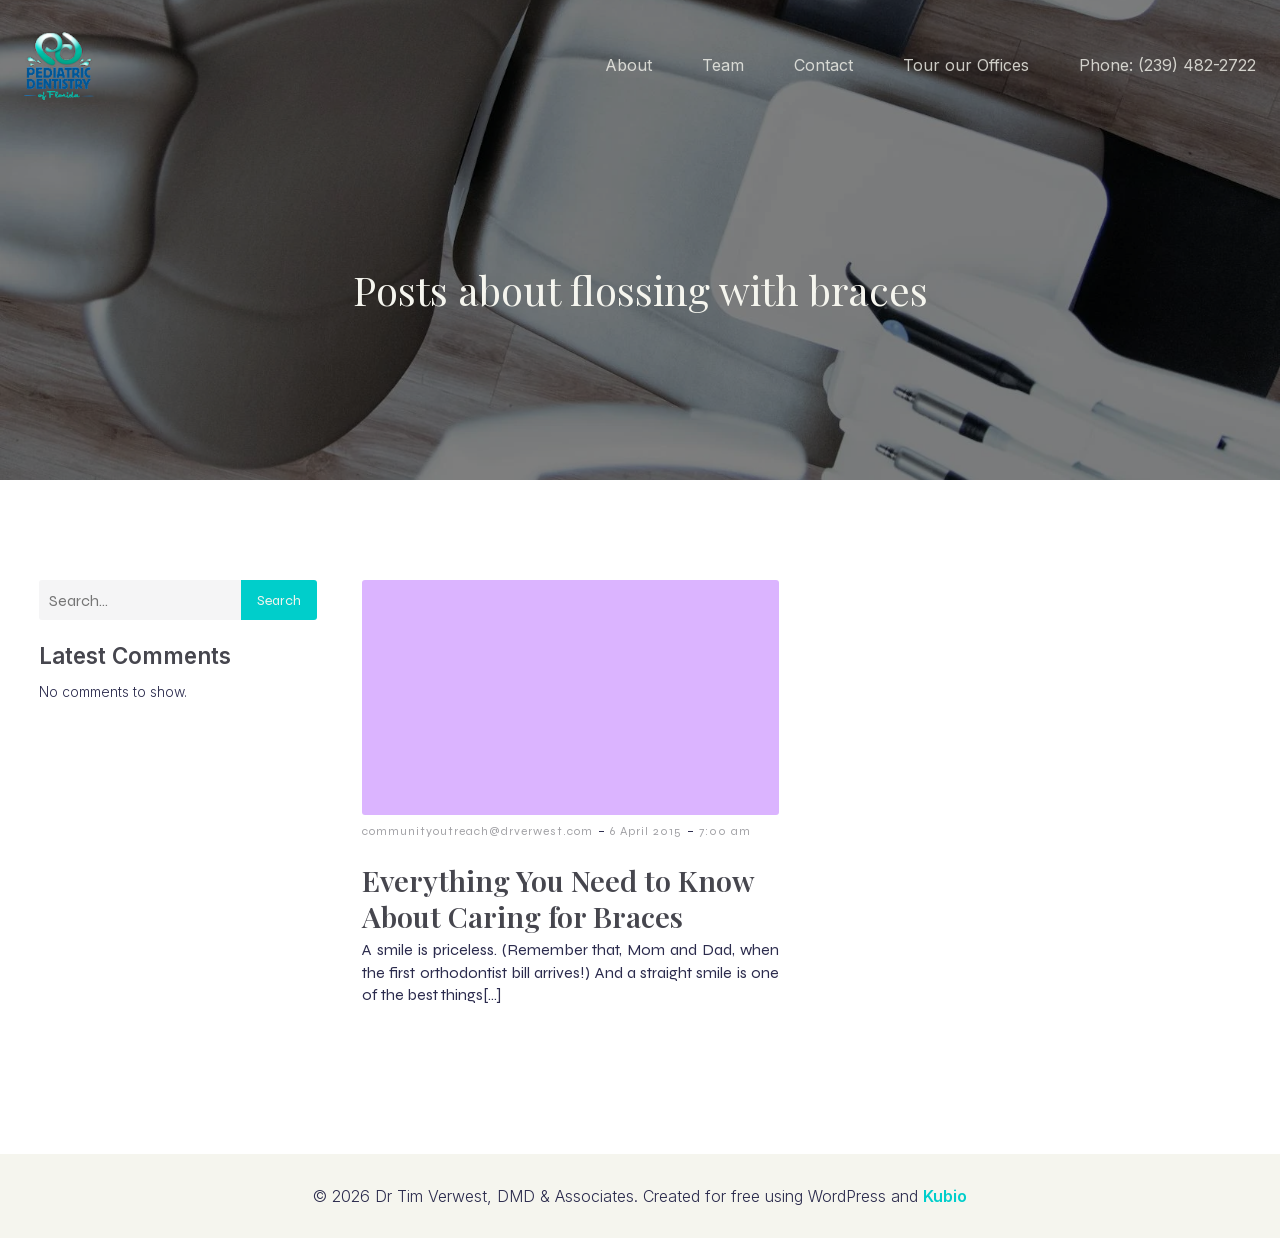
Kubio (945, 1196)
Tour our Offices (966, 65)
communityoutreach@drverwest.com (477, 831)
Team (723, 65)
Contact (823, 65)
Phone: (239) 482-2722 (1167, 65)
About (628, 65)
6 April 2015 (646, 831)
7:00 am (725, 831)
